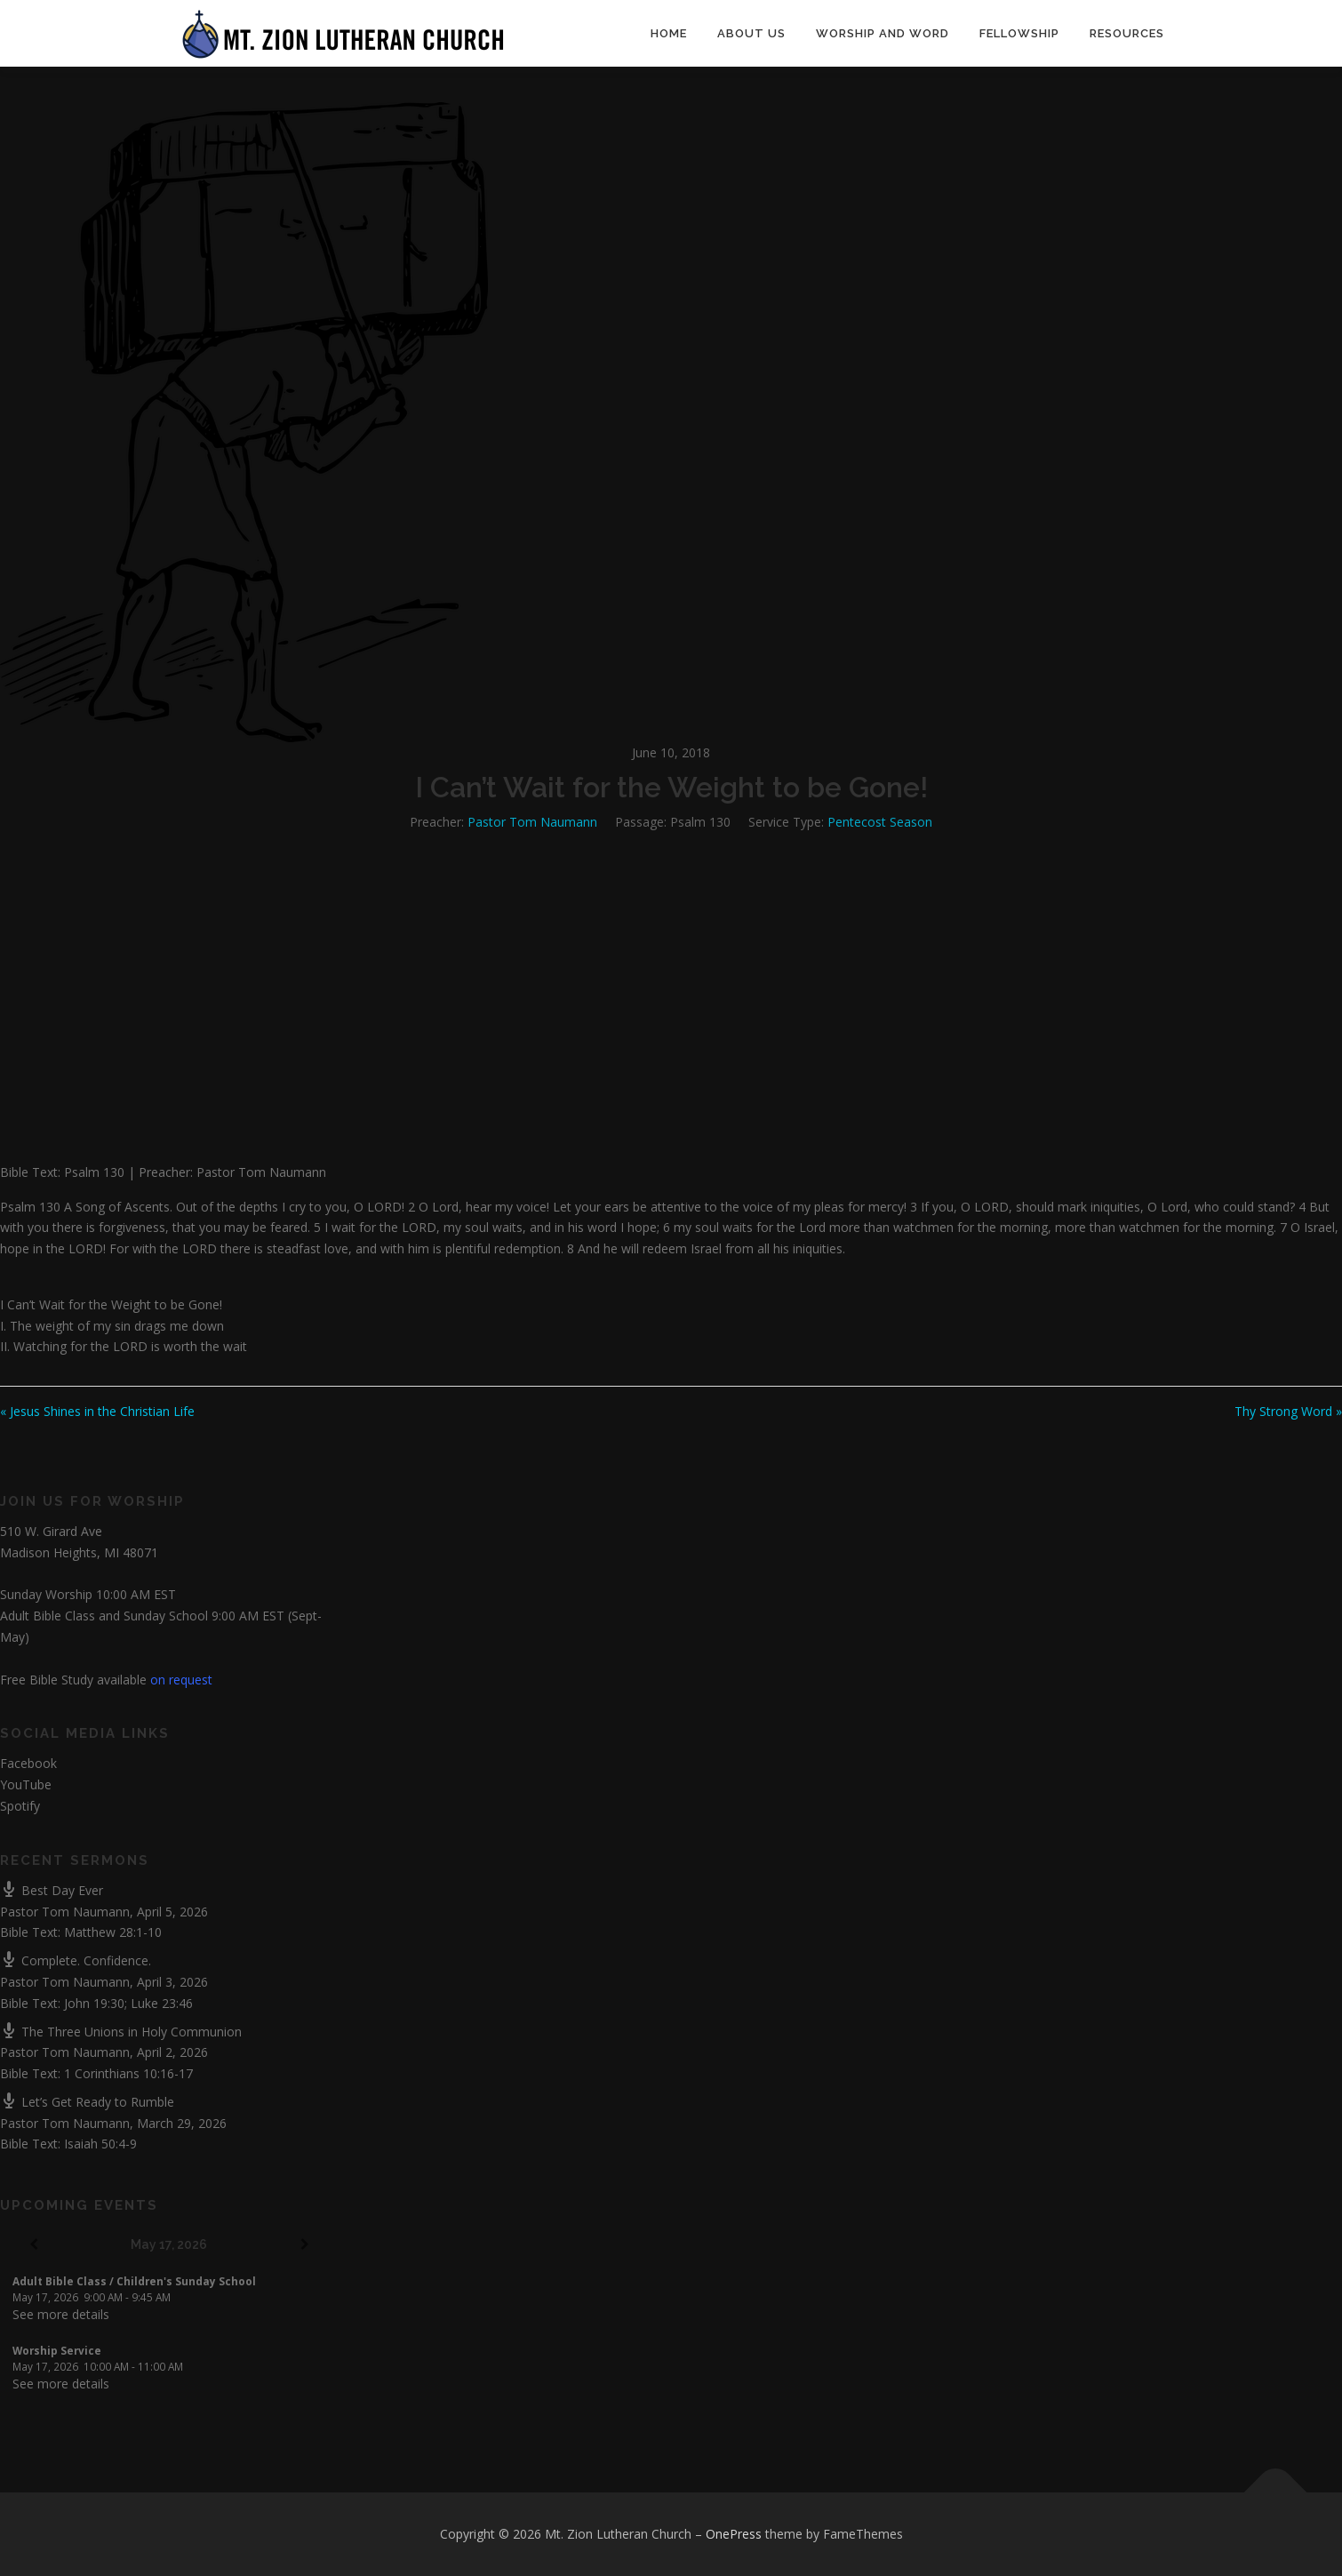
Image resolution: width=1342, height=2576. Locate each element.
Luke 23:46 (162, 2003)
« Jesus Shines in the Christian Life (97, 1411)
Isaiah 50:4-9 (100, 2143)
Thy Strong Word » (1288, 1411)
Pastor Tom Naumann (532, 821)
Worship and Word (882, 33)
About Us (751, 33)
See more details (60, 2314)
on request (181, 1679)
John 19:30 (94, 2003)
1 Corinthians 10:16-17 (128, 2073)
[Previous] (34, 2245)
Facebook (28, 1763)
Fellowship (1019, 33)
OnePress (734, 2533)
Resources (1127, 33)
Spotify (20, 1805)
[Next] (305, 2245)
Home (669, 33)
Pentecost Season (879, 821)
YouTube (26, 1784)
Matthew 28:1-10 (113, 1932)
